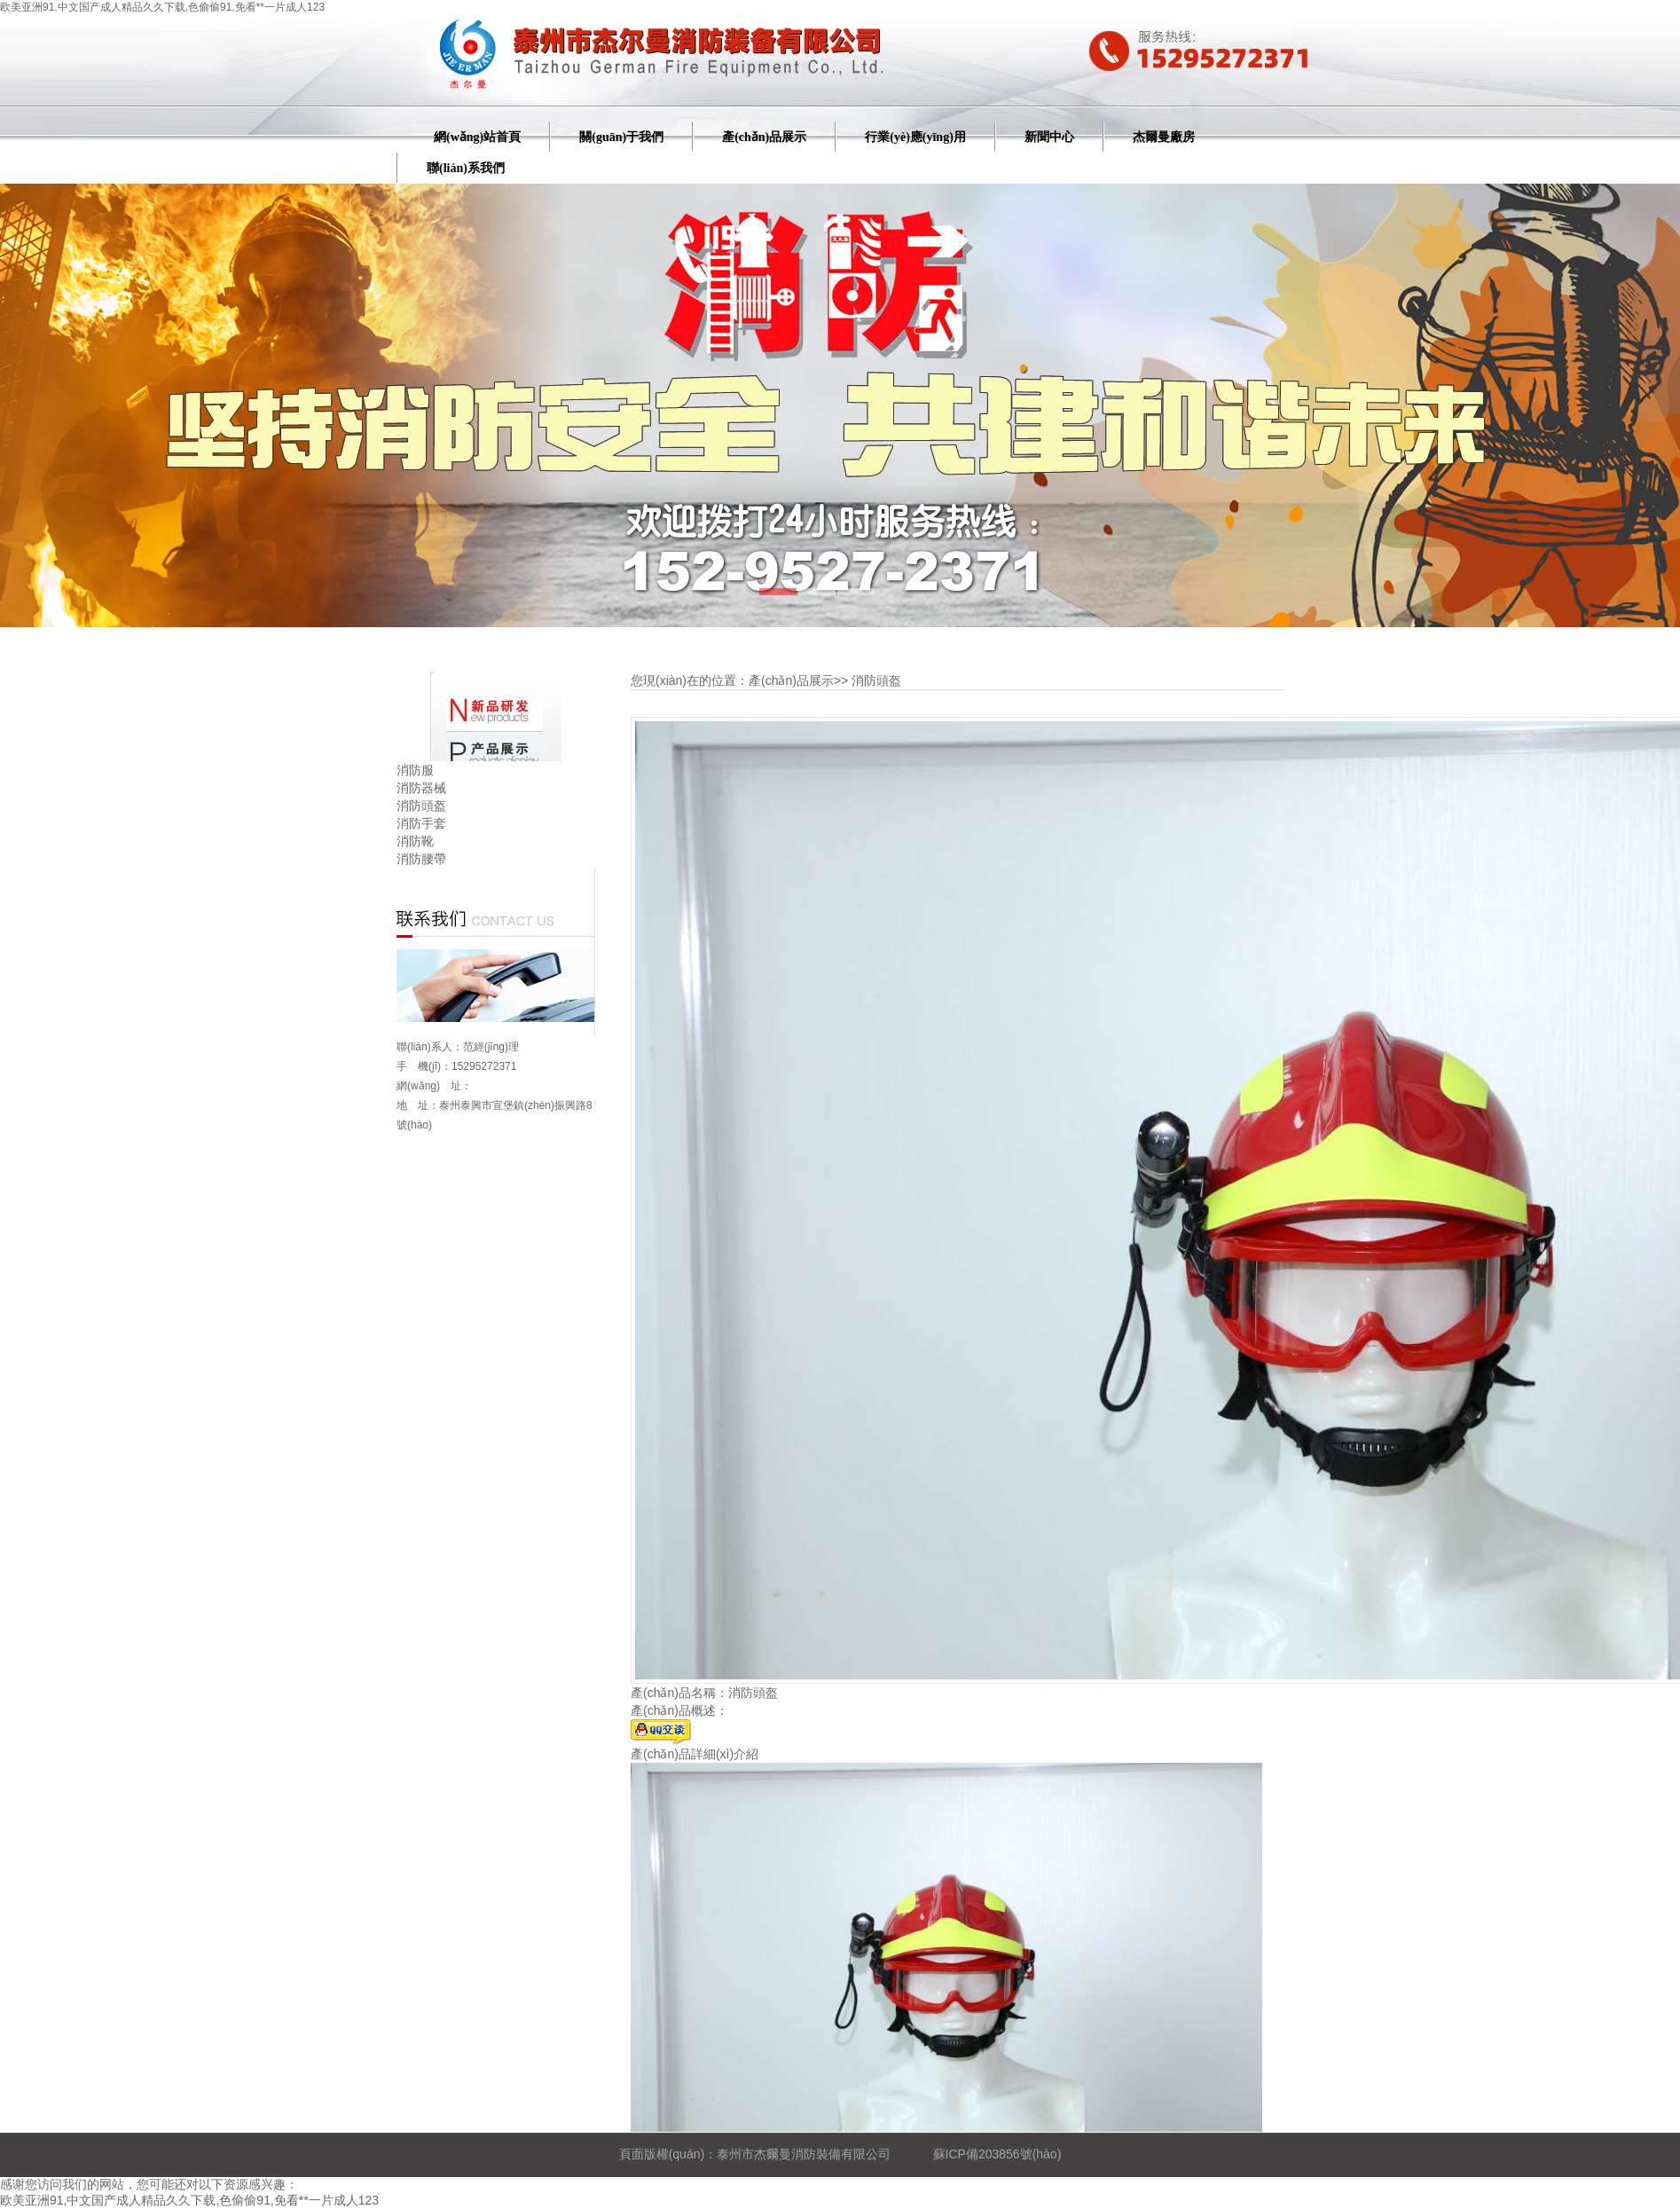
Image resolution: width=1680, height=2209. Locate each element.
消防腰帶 (421, 859)
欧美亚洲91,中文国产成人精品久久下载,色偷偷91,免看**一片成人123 (162, 7)
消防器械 (421, 788)
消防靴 (415, 841)
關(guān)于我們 (621, 137)
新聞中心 (1049, 137)
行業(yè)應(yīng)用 (915, 137)
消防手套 (421, 823)
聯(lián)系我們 (466, 168)
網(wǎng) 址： (434, 1086)
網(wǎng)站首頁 (477, 137)
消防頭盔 (421, 805)
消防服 (415, 770)
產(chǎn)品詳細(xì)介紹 (694, 1754)
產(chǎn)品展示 (764, 137)
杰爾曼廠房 (1164, 137)
